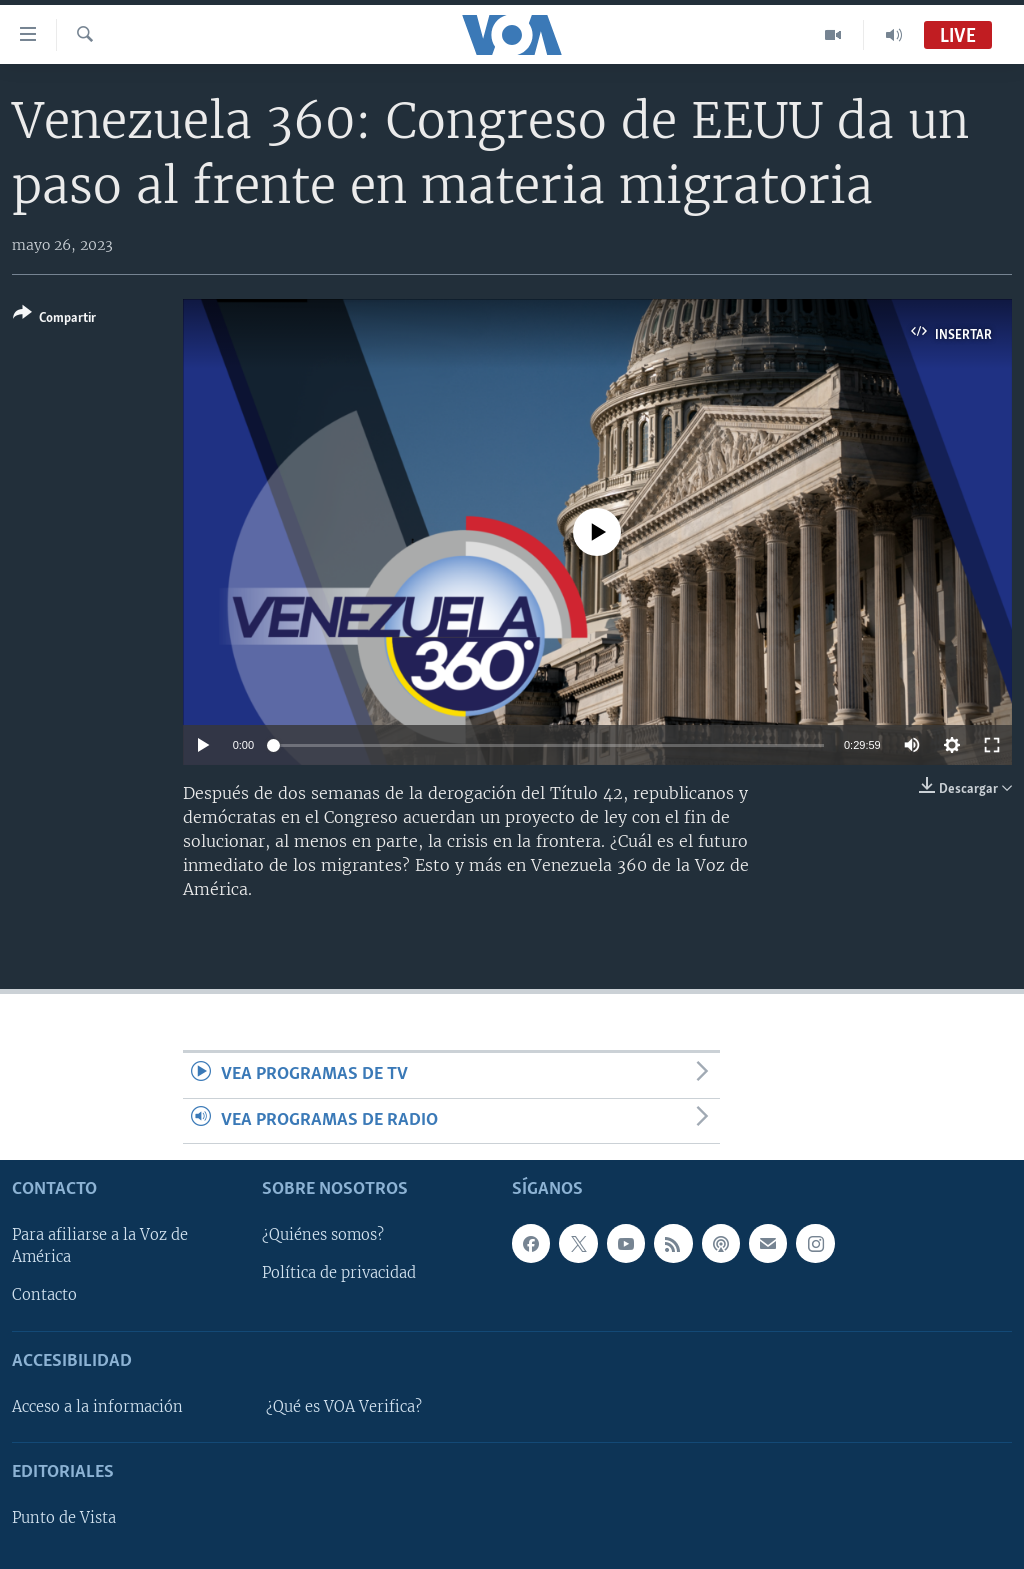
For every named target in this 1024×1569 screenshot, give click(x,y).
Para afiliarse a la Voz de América (100, 1246)
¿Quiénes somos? (323, 1235)
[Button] (54, 319)
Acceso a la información (97, 1407)
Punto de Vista (64, 1518)
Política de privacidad (339, 1273)
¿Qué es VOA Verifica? (344, 1407)
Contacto (44, 1295)
